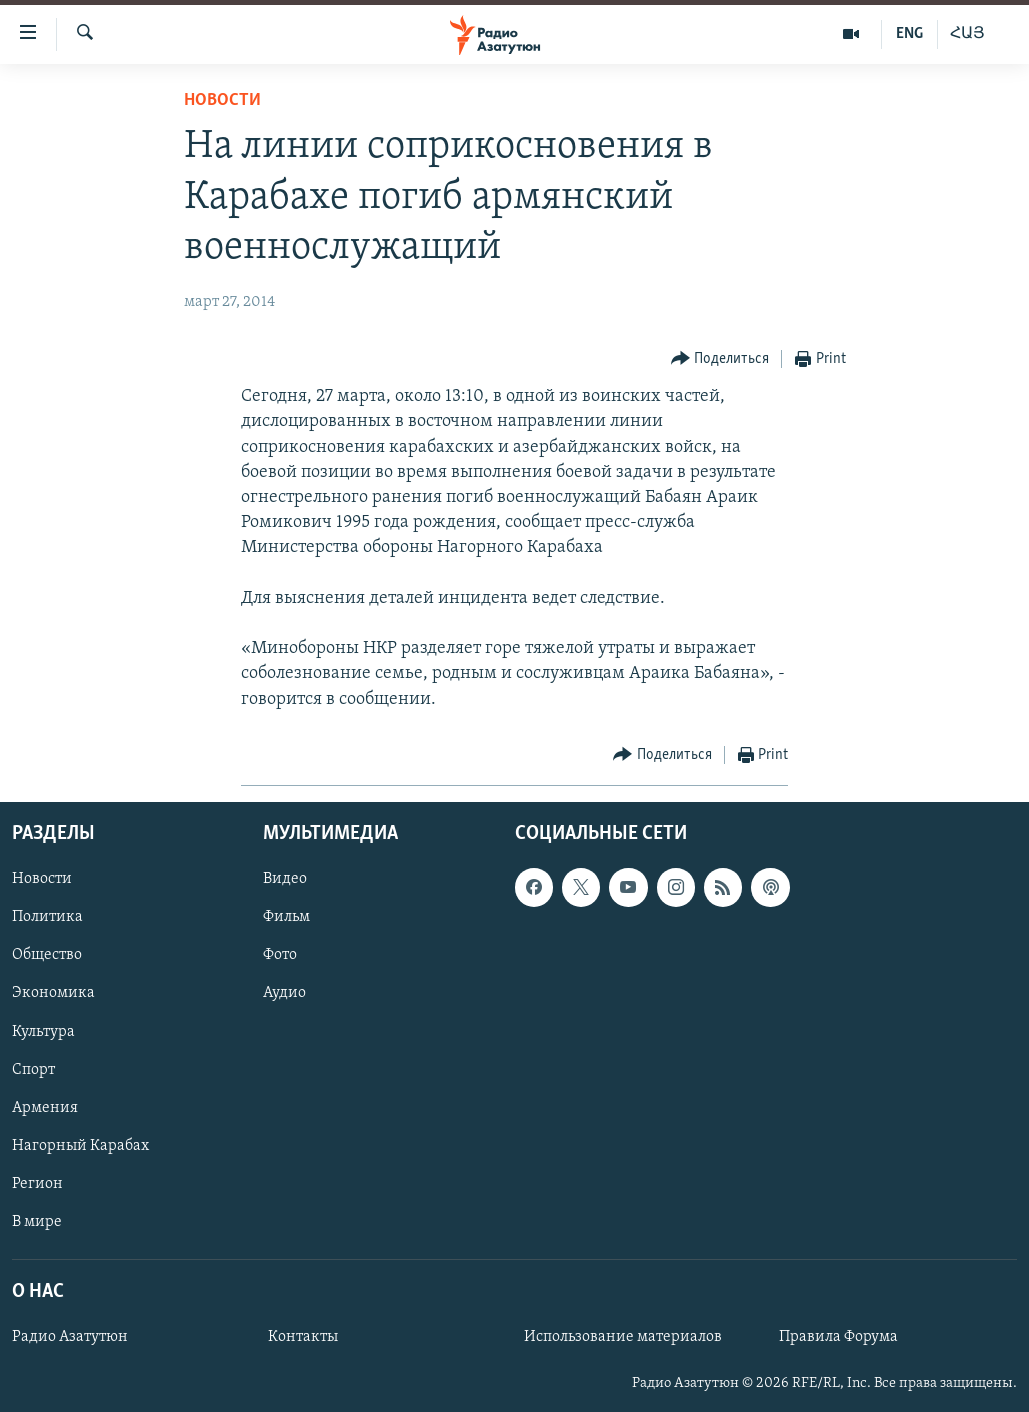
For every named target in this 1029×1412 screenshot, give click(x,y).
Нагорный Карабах (80, 1145)
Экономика (53, 993)
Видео (285, 879)
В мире (37, 1222)
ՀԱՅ (967, 34)
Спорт (33, 1069)
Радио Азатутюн (70, 1337)
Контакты (303, 1337)
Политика (47, 917)
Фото (280, 955)
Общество (47, 955)
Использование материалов (623, 1337)
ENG (909, 34)
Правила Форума (838, 1337)
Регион (37, 1184)
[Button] (720, 359)
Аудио (284, 993)
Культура (43, 1031)
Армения (45, 1107)
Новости (222, 100)
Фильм (286, 917)
